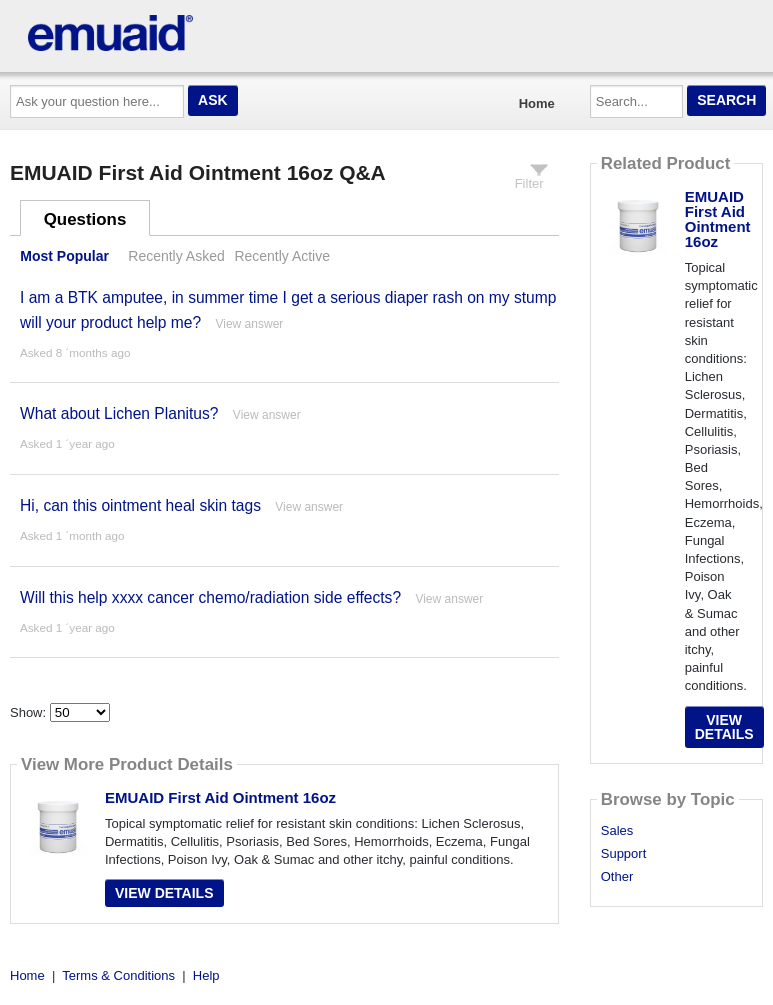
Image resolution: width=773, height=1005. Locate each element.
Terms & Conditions (118, 975)
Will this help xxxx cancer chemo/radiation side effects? (210, 597)
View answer (249, 324)
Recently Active (282, 256)
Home (537, 103)
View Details (164, 893)
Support (624, 854)
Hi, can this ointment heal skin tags (140, 505)
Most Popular (64, 256)
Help (206, 975)
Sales (617, 831)
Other (617, 877)
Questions (85, 219)
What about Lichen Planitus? (119, 413)
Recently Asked (176, 256)
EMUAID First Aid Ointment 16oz (220, 797)
